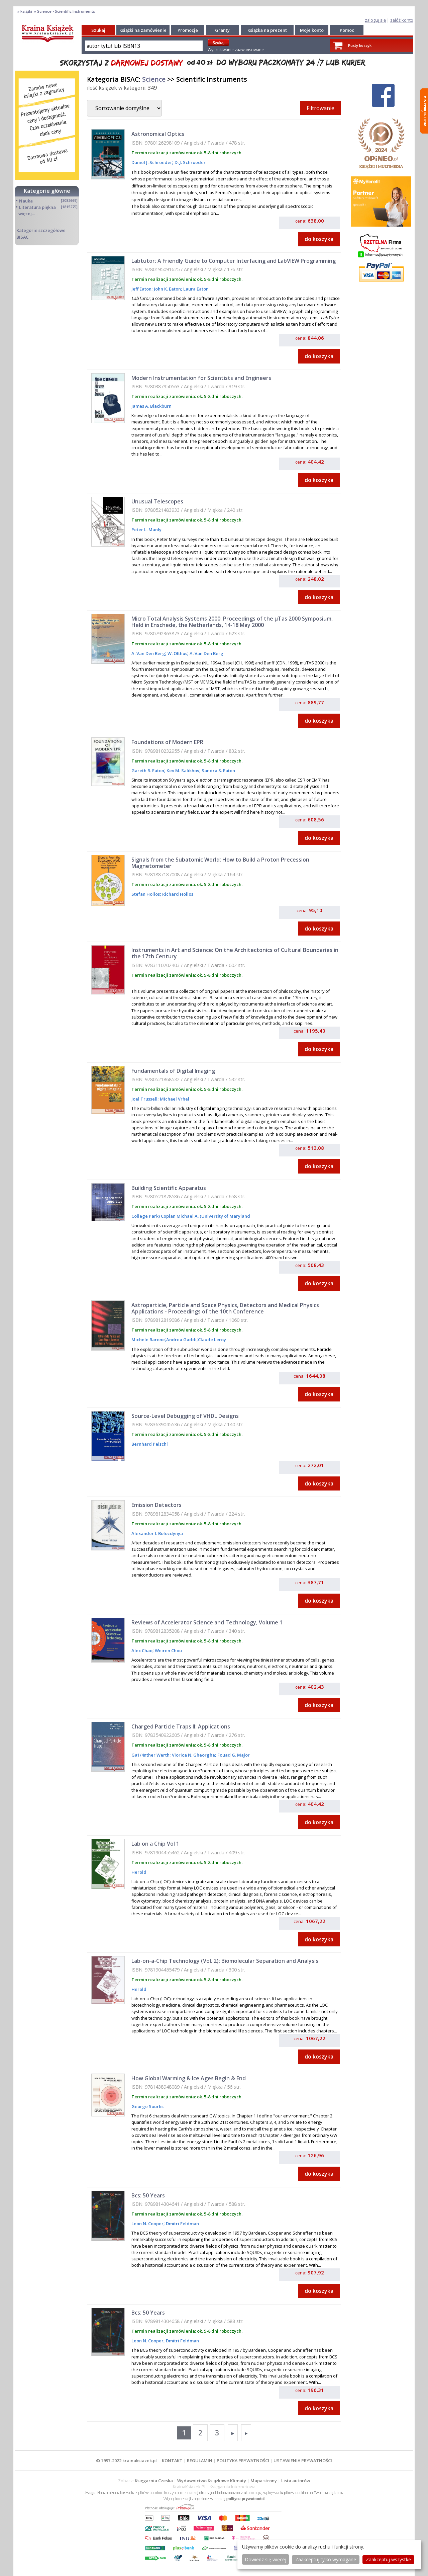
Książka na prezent (267, 30)
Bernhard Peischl (149, 1444)
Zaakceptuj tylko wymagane (325, 2559)
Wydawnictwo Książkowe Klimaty (211, 2481)
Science (154, 79)
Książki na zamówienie (143, 30)
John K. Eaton (167, 289)
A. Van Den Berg (148, 653)
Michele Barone (148, 1340)
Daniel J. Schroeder (151, 162)
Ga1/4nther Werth (150, 1755)
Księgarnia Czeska (154, 2481)
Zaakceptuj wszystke (388, 2559)
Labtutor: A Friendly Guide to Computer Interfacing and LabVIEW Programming (233, 260)
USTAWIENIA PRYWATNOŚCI (303, 2461)
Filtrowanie (320, 108)
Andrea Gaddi (181, 1340)
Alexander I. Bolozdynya (157, 1533)
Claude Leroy (212, 1340)
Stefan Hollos (145, 894)
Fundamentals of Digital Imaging (173, 1070)
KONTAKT (172, 2461)
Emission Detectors (156, 1505)
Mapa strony (263, 2481)
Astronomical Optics (157, 134)
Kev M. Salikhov (182, 771)
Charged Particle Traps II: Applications (180, 1726)
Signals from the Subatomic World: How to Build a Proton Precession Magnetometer (220, 863)
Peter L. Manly (146, 530)
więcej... (26, 214)
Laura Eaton (195, 289)
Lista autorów (295, 2481)
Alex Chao (141, 1650)
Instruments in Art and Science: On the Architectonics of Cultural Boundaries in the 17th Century (234, 953)
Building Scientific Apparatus (168, 1188)
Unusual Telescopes (157, 501)
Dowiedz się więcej (265, 2559)
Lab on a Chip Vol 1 (155, 1843)
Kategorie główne (47, 190)
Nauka (26, 201)
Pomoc (347, 30)
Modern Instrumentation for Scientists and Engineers (201, 378)
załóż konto (401, 20)
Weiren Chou (168, 1650)
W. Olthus (177, 653)
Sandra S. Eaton (218, 771)
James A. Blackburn (151, 406)
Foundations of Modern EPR (167, 742)
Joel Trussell (144, 1099)
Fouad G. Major (233, 1755)
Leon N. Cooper (147, 2224)
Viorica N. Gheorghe (193, 1755)
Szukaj (98, 30)
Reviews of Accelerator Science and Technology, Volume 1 (207, 1622)
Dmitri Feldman (182, 2224)
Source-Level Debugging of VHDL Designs (185, 1416)
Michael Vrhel (174, 1099)
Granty (222, 30)
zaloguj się (375, 20)
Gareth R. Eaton (147, 771)
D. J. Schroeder (190, 162)
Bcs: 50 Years (148, 2195)
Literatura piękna (37, 207)
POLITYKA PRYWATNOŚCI (243, 2461)
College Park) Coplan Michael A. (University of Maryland (190, 1216)
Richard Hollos (177, 894)
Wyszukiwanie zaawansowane (236, 50)
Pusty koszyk (359, 45)
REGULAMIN (199, 2461)
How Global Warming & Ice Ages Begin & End (188, 2078)
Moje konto (312, 30)
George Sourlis (147, 2106)
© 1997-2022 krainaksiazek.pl (126, 2461)
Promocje (188, 30)
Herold (138, 1872)
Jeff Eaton (141, 289)
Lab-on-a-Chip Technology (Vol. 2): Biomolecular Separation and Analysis (224, 1960)
